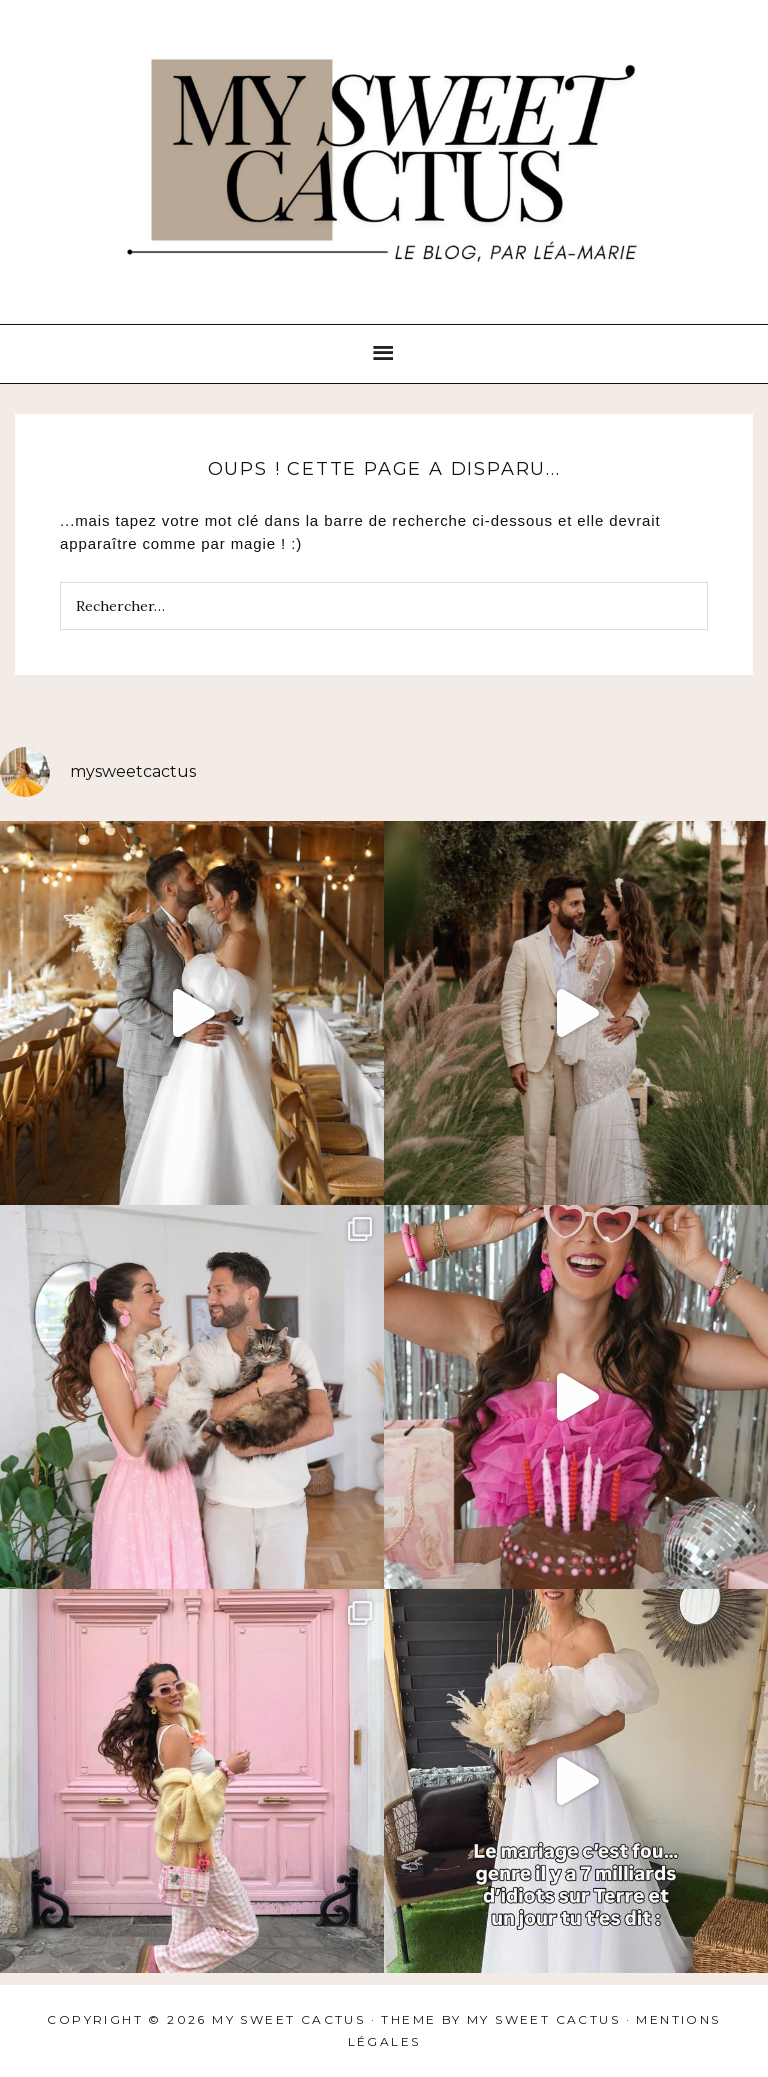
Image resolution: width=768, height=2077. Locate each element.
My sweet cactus (546, 2019)
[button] (384, 354)
